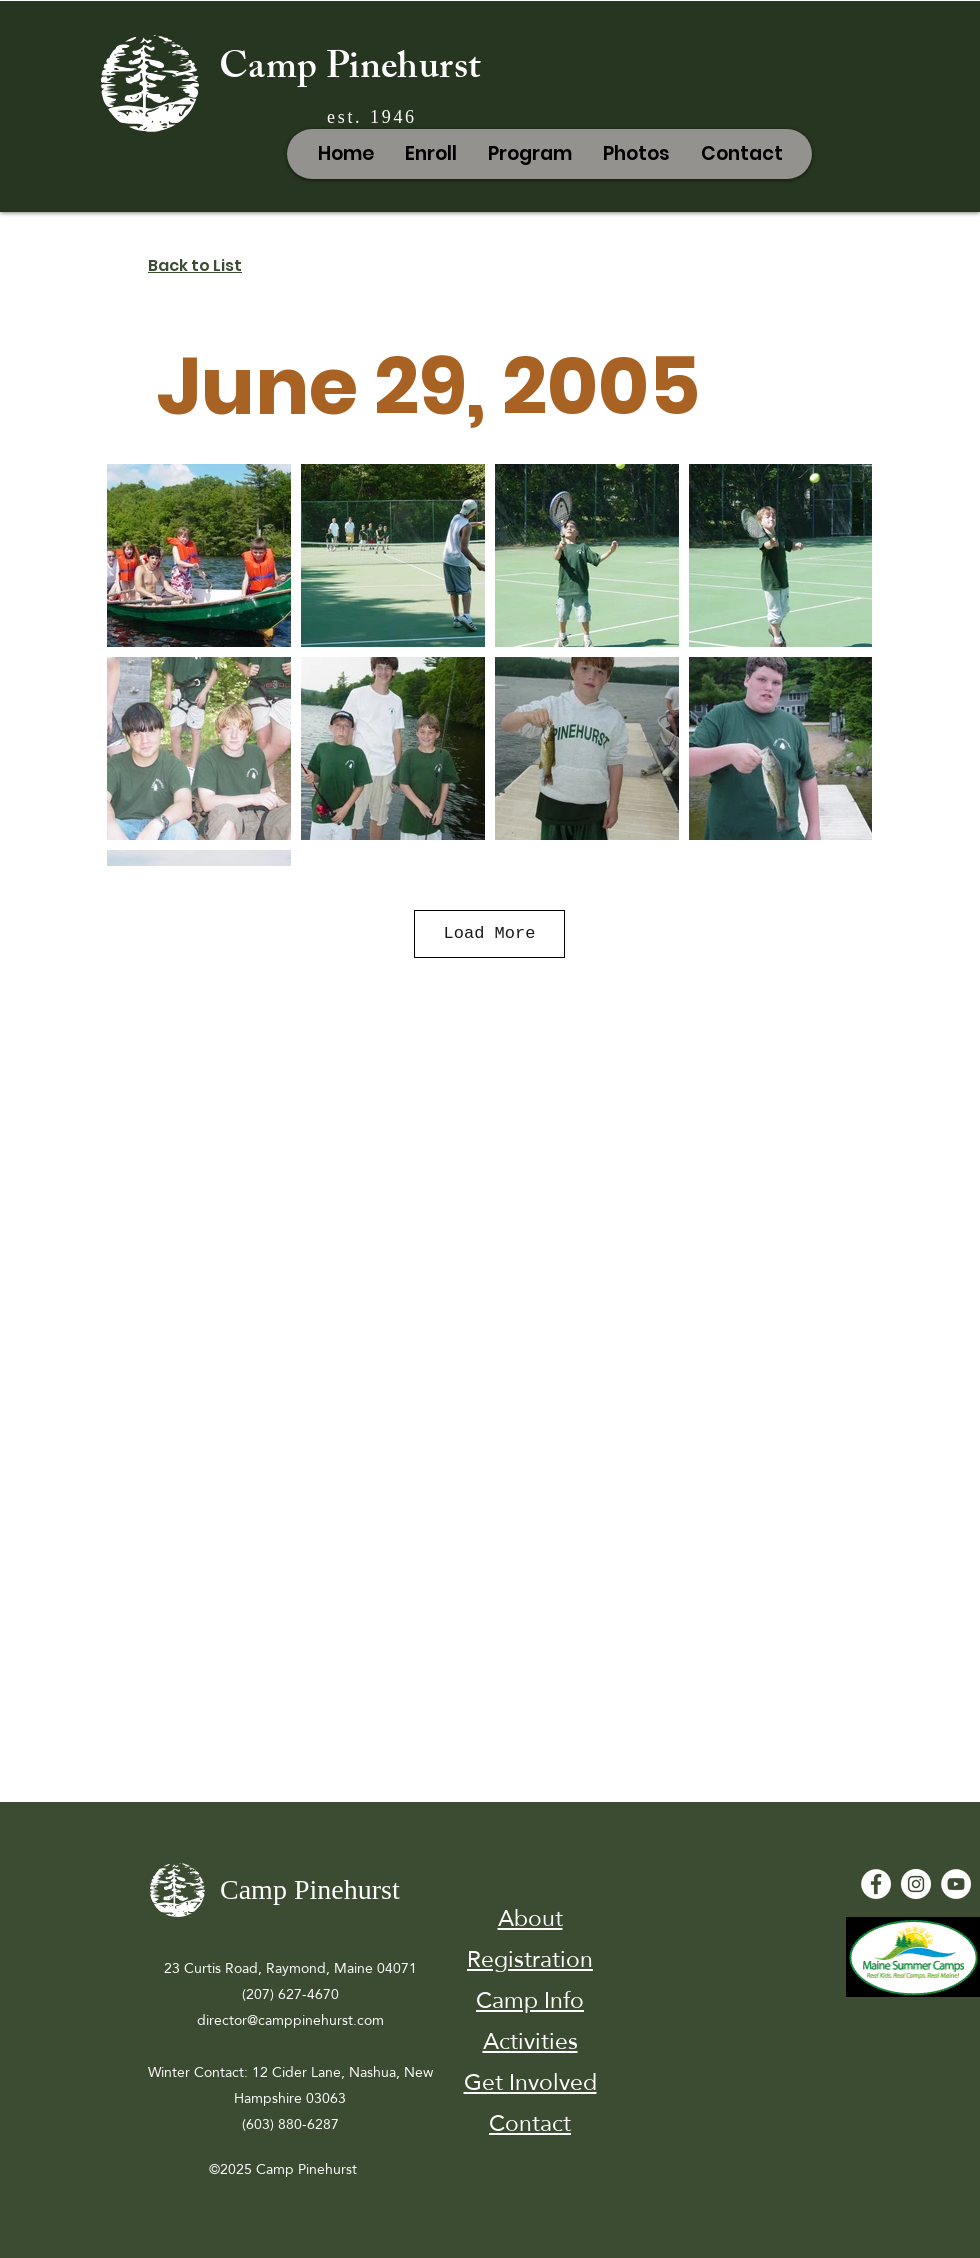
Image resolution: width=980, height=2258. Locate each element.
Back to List (195, 265)
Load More (490, 933)
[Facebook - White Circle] (876, 1884)
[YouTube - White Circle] (956, 1884)
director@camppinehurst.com (290, 2020)
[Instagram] (916, 1884)
